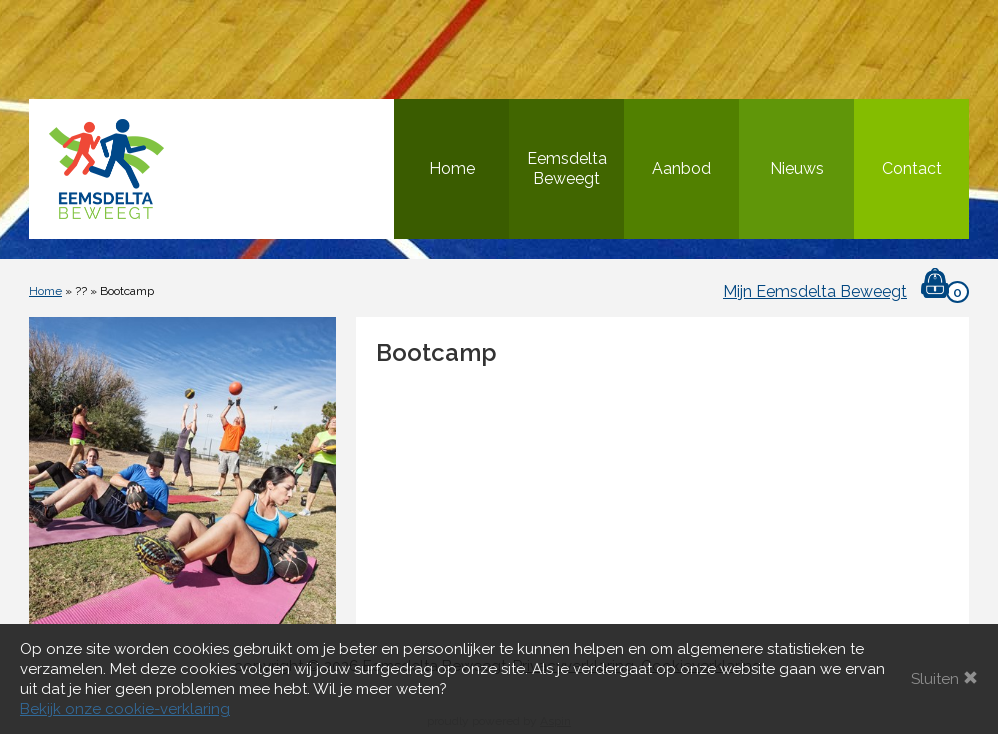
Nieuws (797, 168)
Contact (912, 168)
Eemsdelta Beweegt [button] (567, 168)
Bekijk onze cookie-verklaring (125, 709)
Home (452, 168)
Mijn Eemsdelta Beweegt (815, 291)
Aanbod (681, 168)
